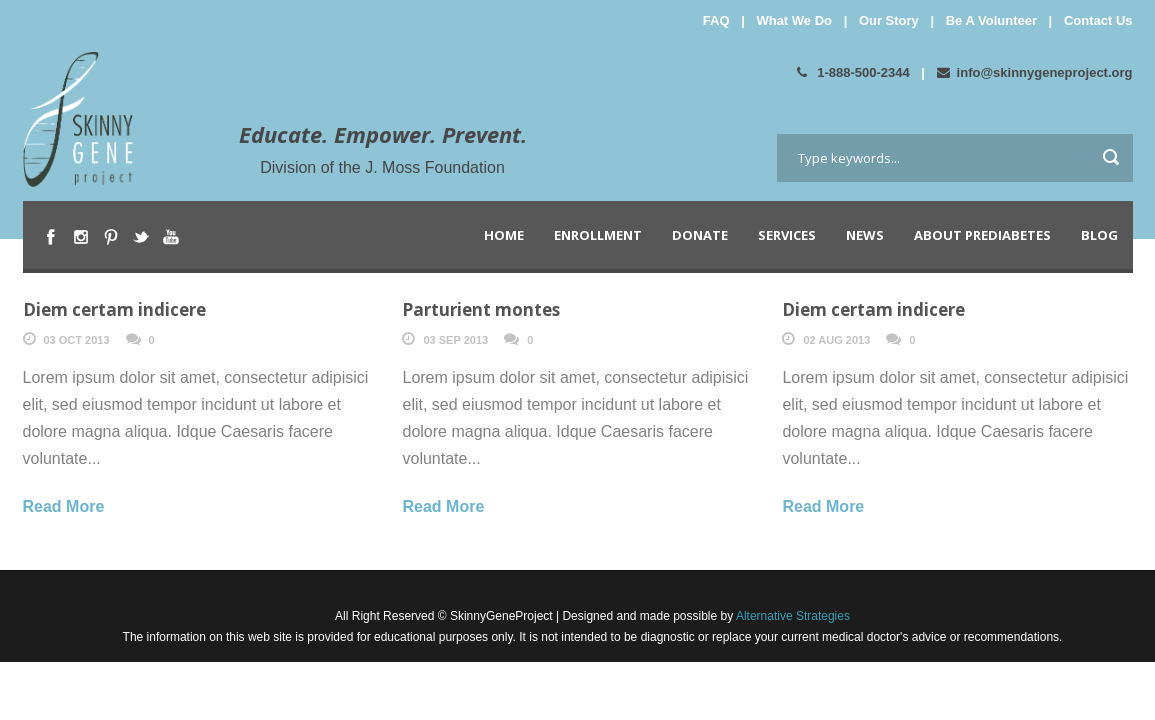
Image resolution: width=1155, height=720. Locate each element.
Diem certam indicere (114, 309)
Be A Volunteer (991, 20)
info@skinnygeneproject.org (1035, 72)
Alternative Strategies (791, 616)
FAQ (716, 20)
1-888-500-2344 (853, 72)
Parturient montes (481, 309)
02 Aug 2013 (836, 340)
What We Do (794, 20)
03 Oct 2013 (77, 340)
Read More (64, 506)
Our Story (889, 20)
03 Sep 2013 (455, 340)
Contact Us (1098, 20)
